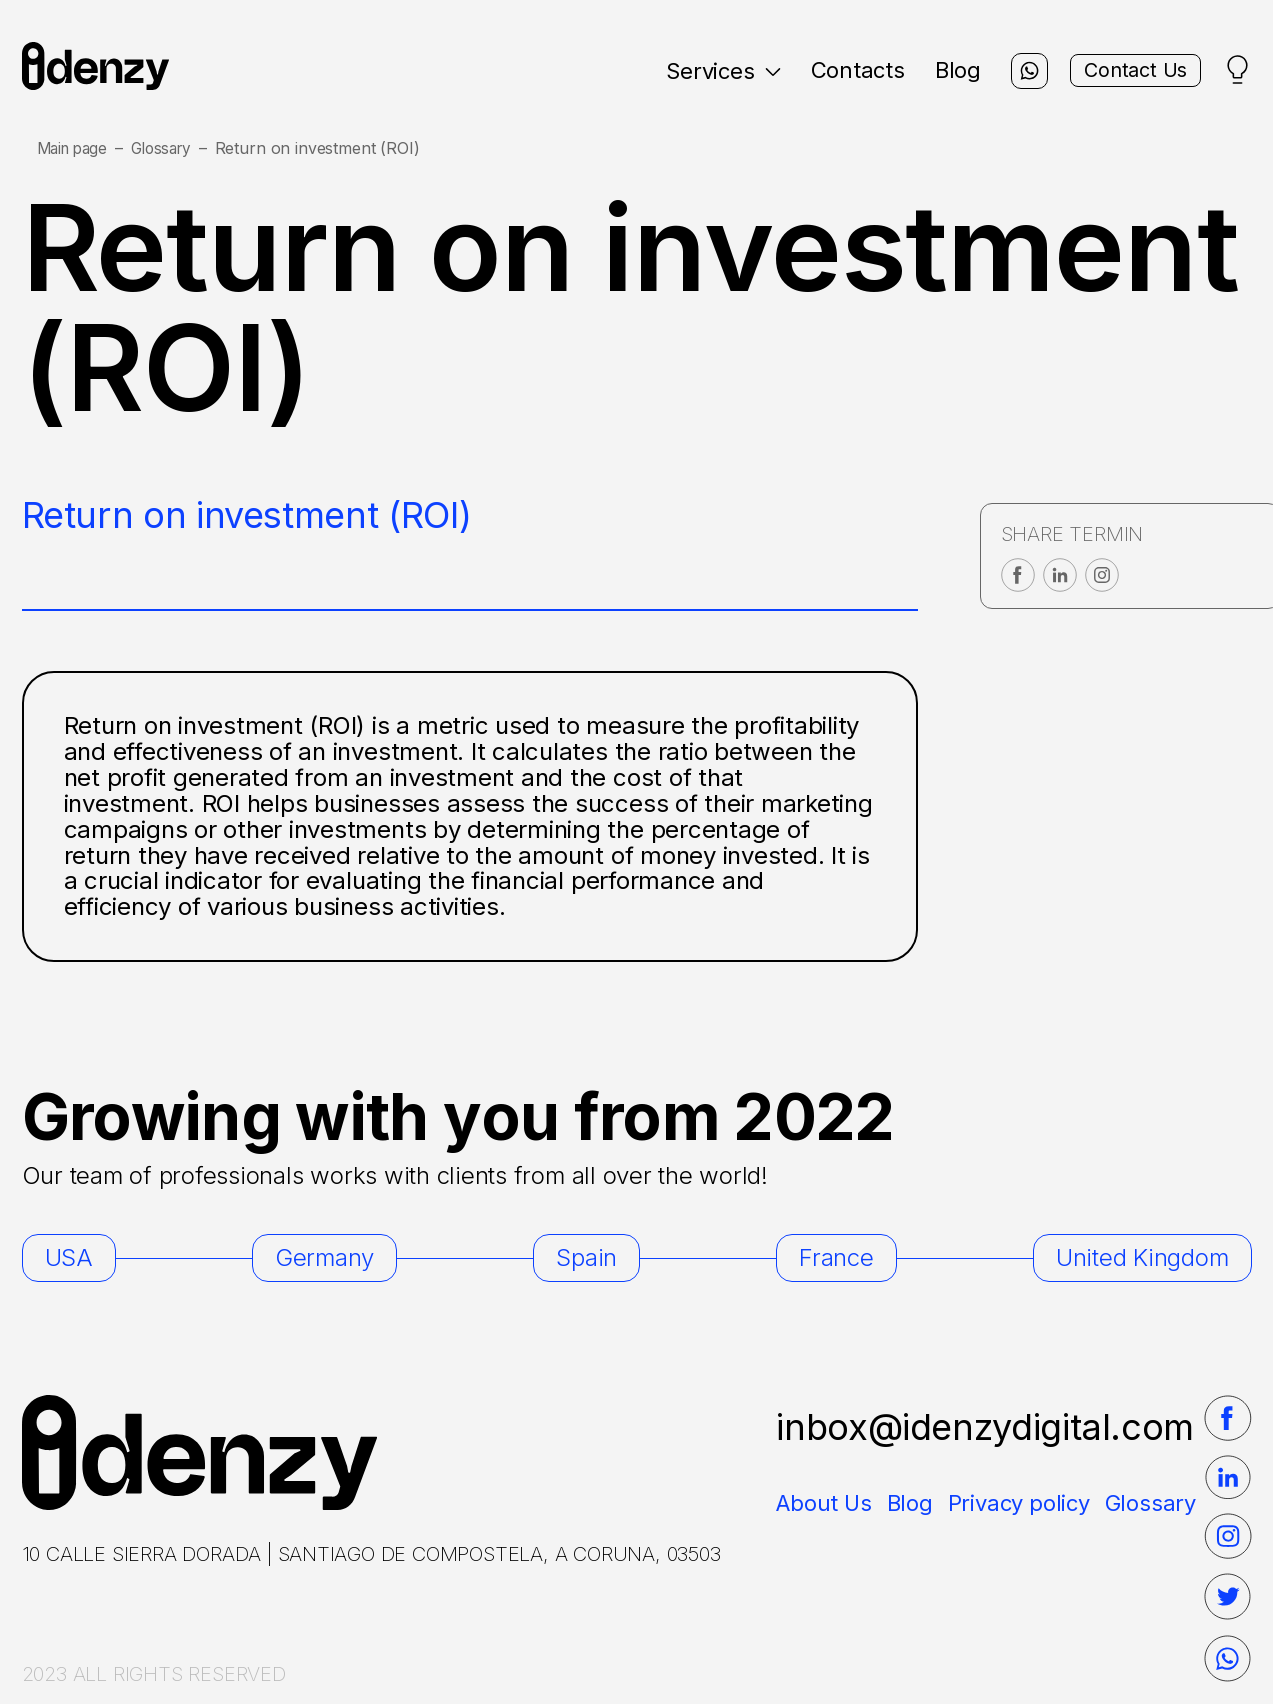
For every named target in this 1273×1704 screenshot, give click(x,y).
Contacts (831, 70)
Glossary (171, 148)
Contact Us (1125, 71)
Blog (932, 70)
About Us (823, 1503)
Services (697, 71)
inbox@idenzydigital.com (985, 1427)
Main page (76, 148)
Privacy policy (1019, 1503)
